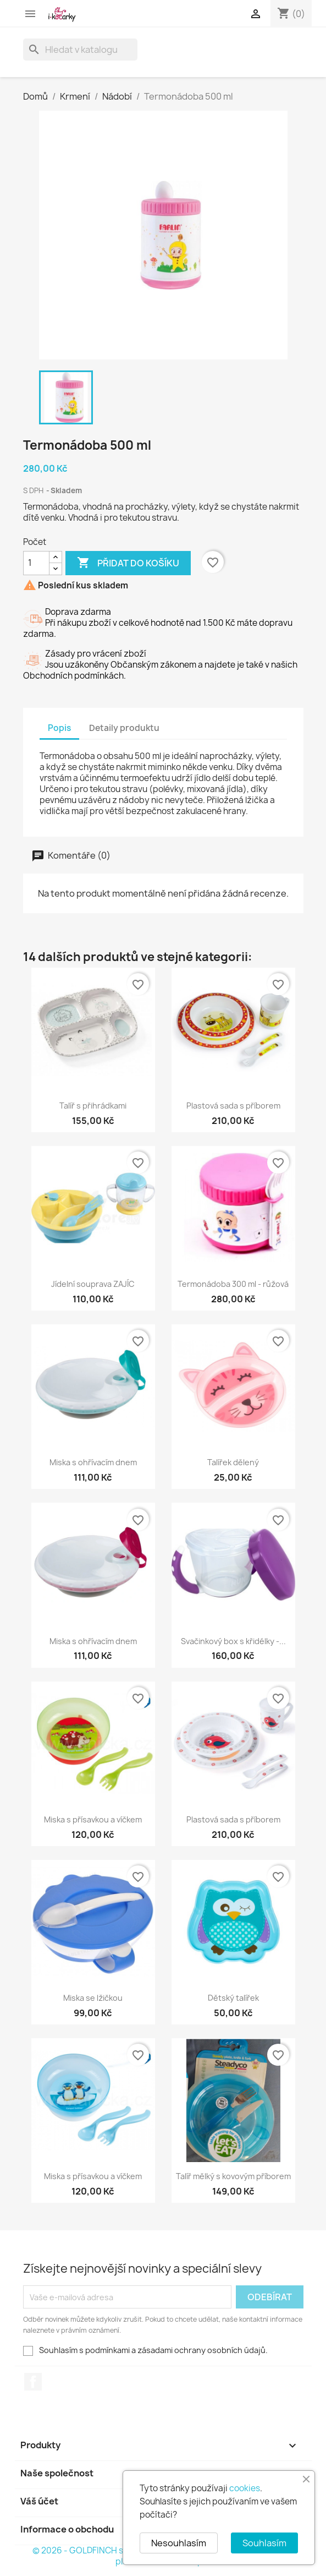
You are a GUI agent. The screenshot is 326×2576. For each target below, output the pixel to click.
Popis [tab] (59, 728)
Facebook (33, 2382)
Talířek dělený (233, 1462)
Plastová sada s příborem (233, 1105)
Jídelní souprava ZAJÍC (93, 1284)
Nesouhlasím (178, 2543)
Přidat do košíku (128, 563)
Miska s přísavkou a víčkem (93, 1819)
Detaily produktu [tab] (124, 728)
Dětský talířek (233, 1998)
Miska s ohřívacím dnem (93, 1462)
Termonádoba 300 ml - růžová (233, 1284)
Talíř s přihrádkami (92, 1105)
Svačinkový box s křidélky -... (233, 1641)
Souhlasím (264, 2543)
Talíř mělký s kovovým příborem (233, 2176)
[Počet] (36, 563)
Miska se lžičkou (93, 1998)
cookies (244, 2488)
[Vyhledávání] (80, 50)
